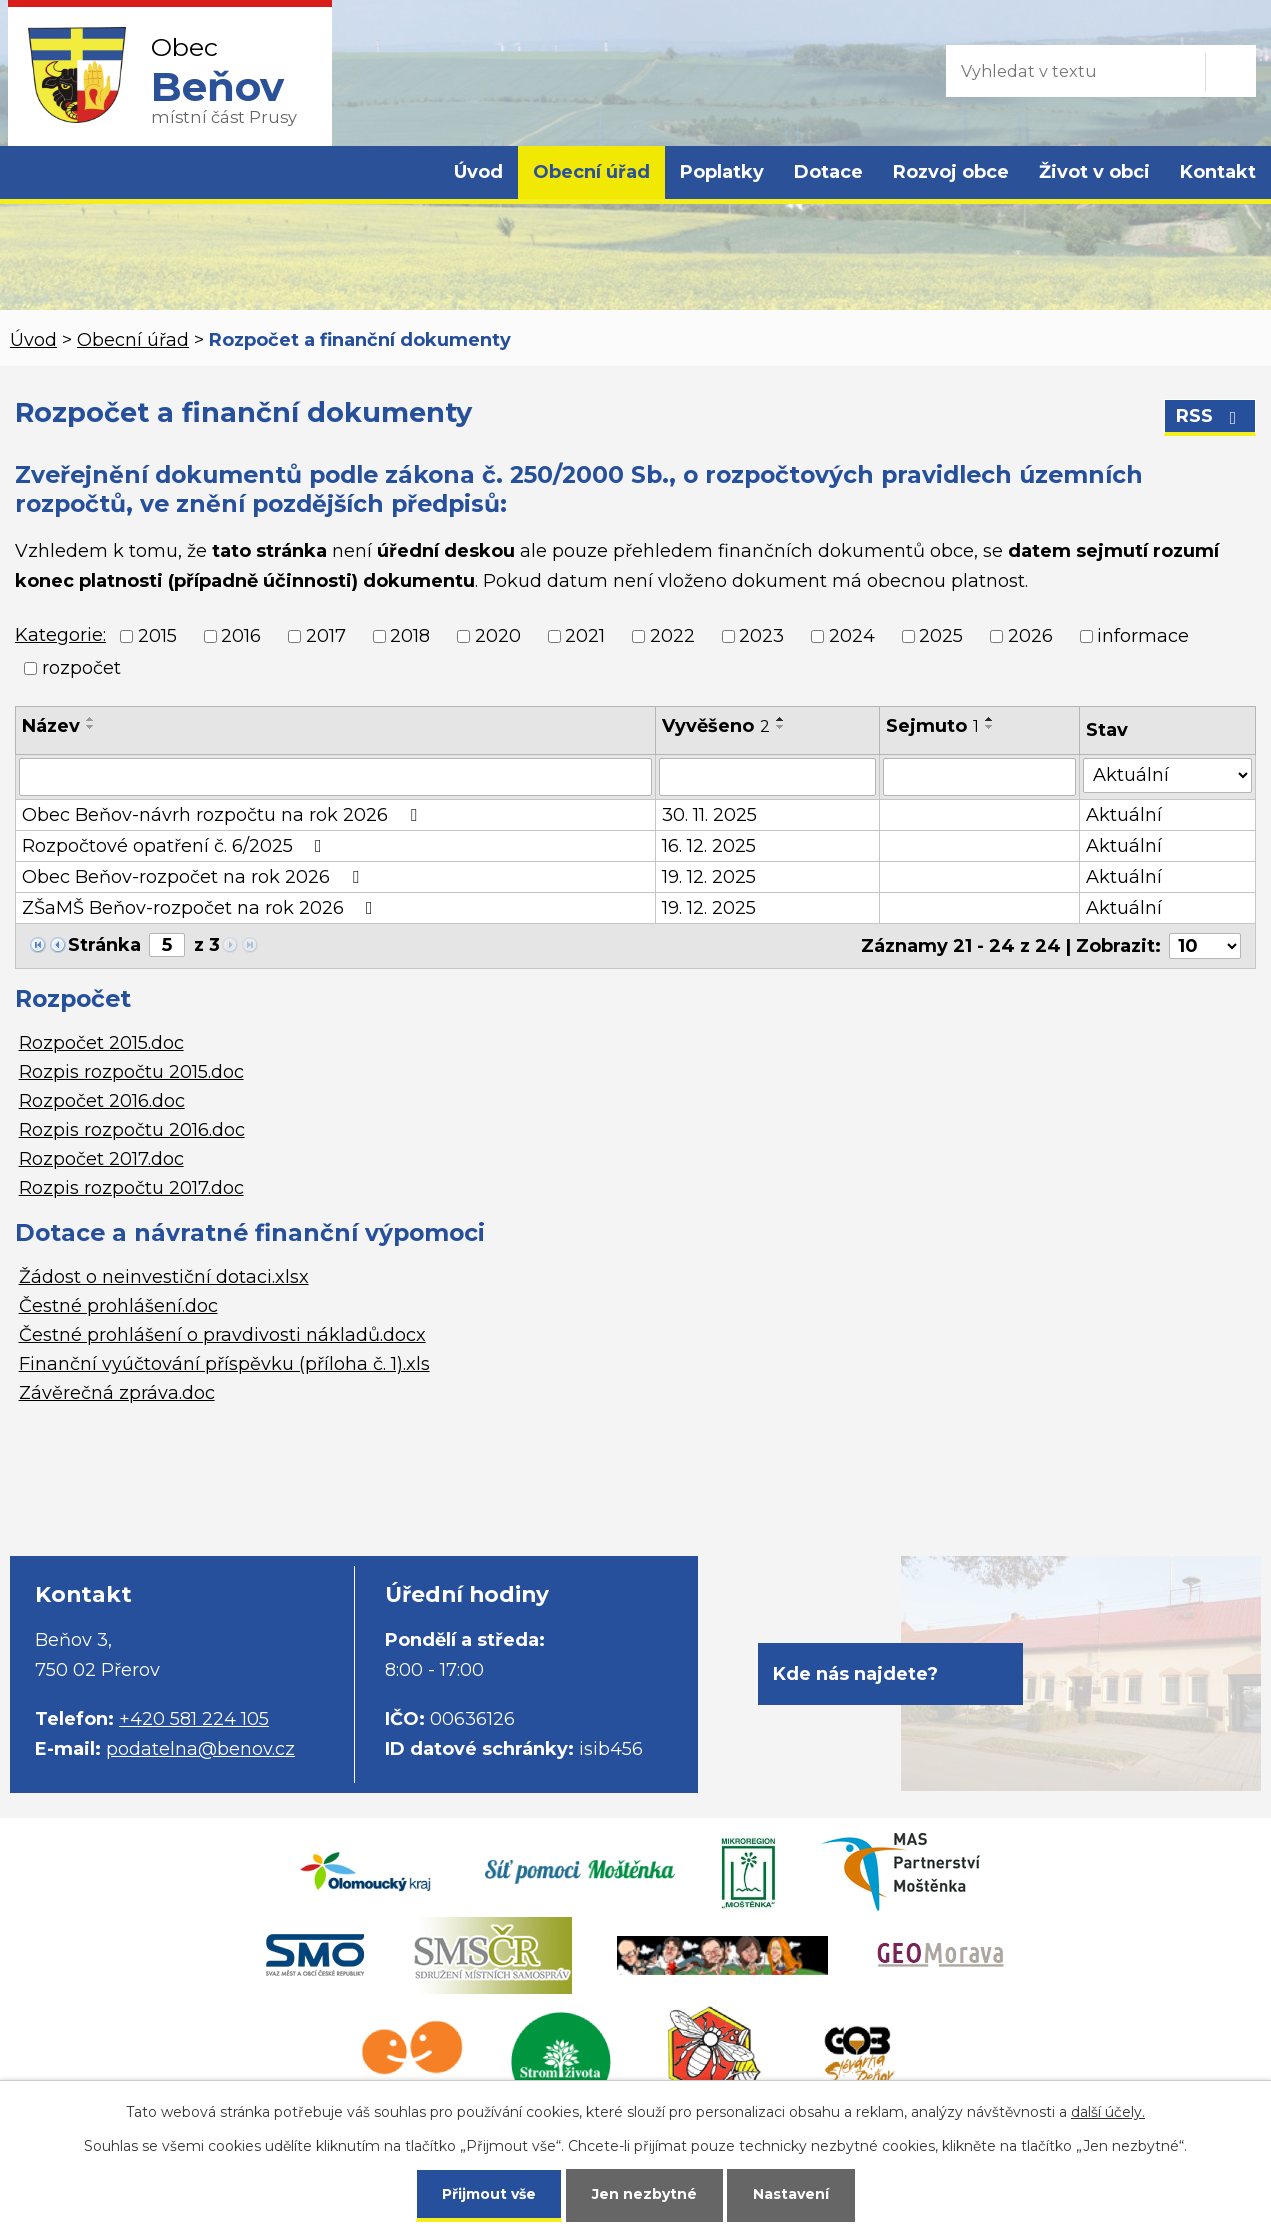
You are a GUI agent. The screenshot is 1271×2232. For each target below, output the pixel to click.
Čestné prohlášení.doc (118, 1306)
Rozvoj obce (951, 172)
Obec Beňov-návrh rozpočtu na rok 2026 (223, 815)
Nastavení (791, 2194)
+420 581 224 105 (194, 1719)
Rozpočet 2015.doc (101, 1043)
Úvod (478, 172)
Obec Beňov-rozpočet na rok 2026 (194, 877)
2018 (410, 636)
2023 (761, 636)
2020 (498, 636)
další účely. (1108, 2112)
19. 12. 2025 (709, 877)
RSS (1210, 416)
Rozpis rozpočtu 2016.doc (132, 1130)
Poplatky (722, 172)
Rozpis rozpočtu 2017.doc (131, 1188)
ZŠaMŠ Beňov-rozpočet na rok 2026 (201, 908)
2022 (672, 636)
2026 (1030, 636)
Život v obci (1094, 172)
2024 (852, 636)
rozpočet (81, 668)
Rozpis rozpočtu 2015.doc (131, 1072)
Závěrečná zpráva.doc (117, 1393)
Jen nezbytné (644, 2194)
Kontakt (1218, 172)
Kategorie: (60, 635)
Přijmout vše (489, 2194)
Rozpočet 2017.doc (101, 1159)
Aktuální (1124, 815)
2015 (157, 636)
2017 (326, 636)
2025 (941, 636)
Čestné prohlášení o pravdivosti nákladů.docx (222, 1335)
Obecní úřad (591, 172)
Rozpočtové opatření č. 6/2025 (176, 846)
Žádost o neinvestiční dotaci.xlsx (164, 1277)
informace (1143, 636)
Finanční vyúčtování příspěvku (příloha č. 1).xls (224, 1364)
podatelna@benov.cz (200, 1749)
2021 (585, 636)
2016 (241, 636)
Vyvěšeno (716, 726)
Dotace (828, 172)
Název (51, 726)
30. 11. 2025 (709, 815)
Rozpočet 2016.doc (102, 1101)
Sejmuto (932, 726)
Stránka (104, 945)
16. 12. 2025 (709, 846)
